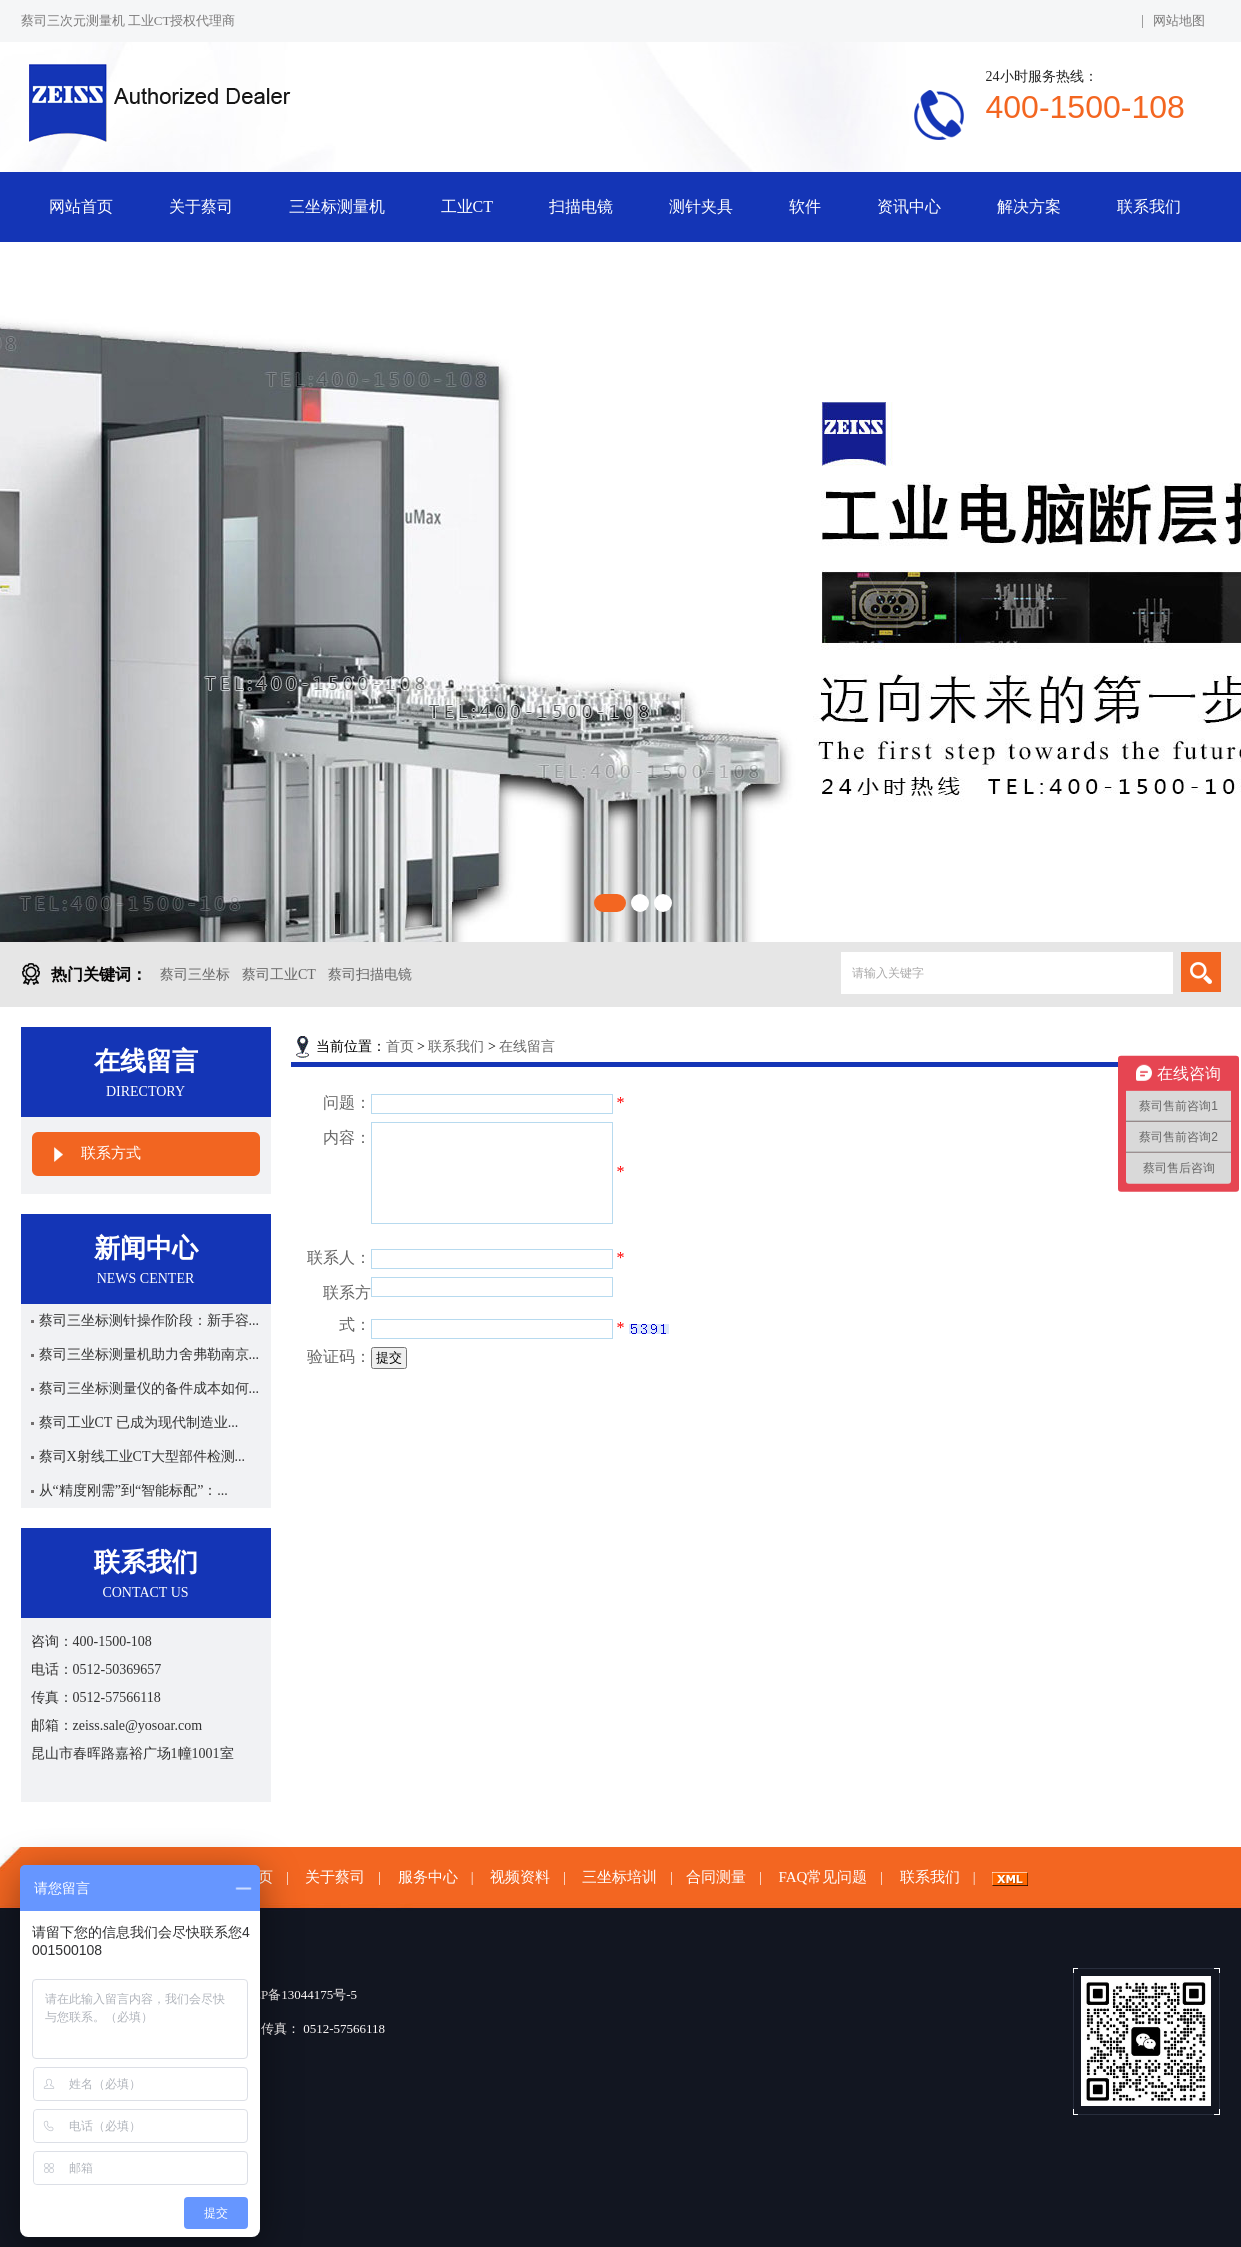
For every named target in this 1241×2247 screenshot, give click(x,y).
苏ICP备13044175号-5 (296, 1994)
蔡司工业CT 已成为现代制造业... (139, 1422)
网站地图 (1179, 20)
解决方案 (1029, 206)
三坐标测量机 (337, 206)
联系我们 (1149, 206)
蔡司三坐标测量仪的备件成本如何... (149, 1388)
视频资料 (520, 1877)
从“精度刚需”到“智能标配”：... (133, 1490)
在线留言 (527, 1046)
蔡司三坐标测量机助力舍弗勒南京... (149, 1354)
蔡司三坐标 (195, 974)
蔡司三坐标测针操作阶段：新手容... (149, 1320)
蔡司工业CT (279, 974)
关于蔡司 (201, 206)
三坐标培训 (619, 1877)
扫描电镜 (581, 206)
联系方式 (111, 1153)
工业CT (467, 206)
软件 (805, 206)
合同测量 (716, 1877)
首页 (400, 1046)
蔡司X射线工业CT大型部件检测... (142, 1456)
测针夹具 (701, 206)
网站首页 (81, 206)
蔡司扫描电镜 (370, 974)
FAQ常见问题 (822, 1877)
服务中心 (428, 1877)
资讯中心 (909, 206)
